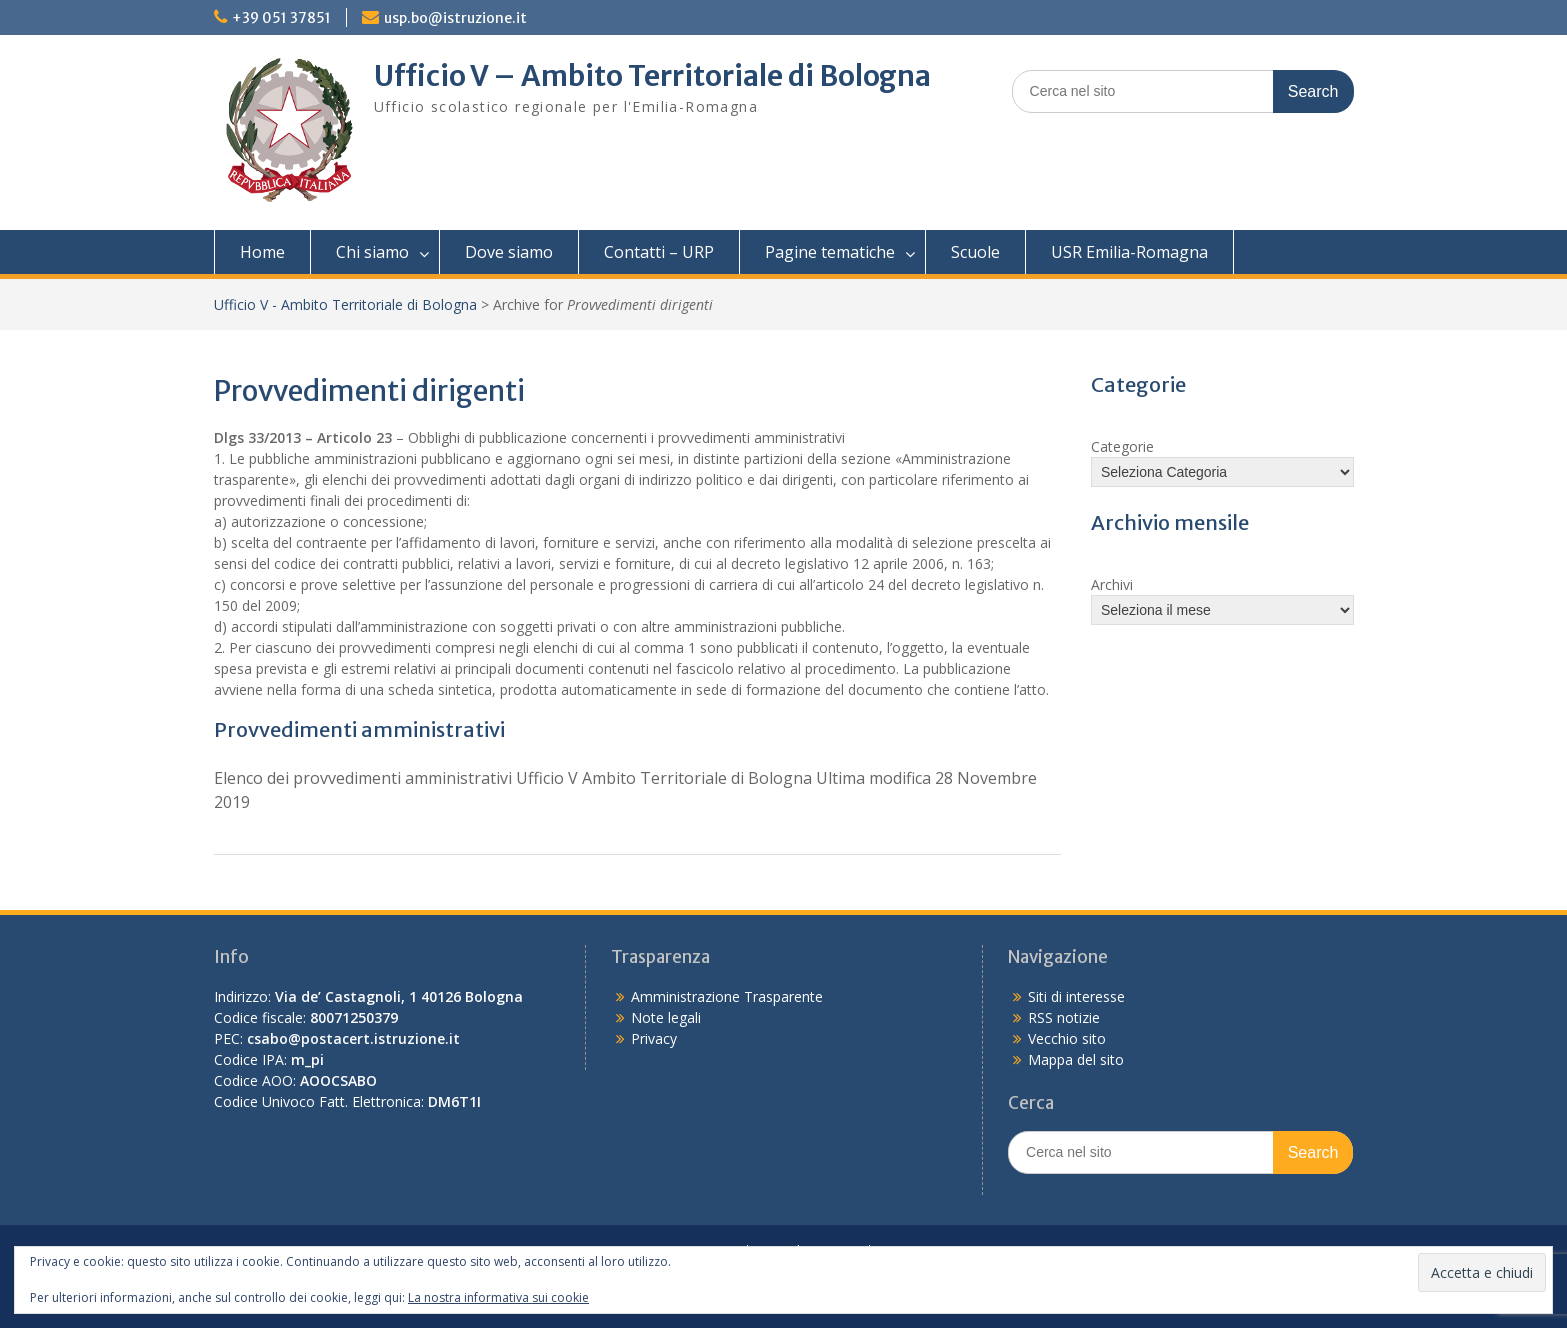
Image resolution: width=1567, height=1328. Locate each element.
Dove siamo (509, 252)
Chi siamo (372, 252)
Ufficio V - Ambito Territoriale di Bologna (345, 304)
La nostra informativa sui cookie (498, 1297)
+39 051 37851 (281, 18)
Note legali (666, 1017)
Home (262, 252)
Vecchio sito (1067, 1038)
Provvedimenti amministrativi (359, 729)
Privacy (654, 1038)
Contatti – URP (659, 252)
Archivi (1112, 584)
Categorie (1122, 446)
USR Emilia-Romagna (1129, 252)
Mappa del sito (1076, 1059)
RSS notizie (1064, 1017)
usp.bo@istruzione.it (455, 18)
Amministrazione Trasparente (727, 996)
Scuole (975, 252)
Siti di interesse (1076, 996)
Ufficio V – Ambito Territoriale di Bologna (652, 76)
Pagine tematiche (830, 252)
